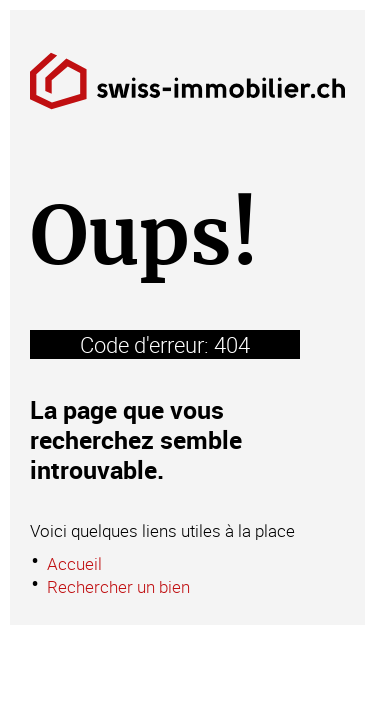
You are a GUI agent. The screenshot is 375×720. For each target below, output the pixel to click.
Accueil (74, 563)
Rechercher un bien (118, 586)
